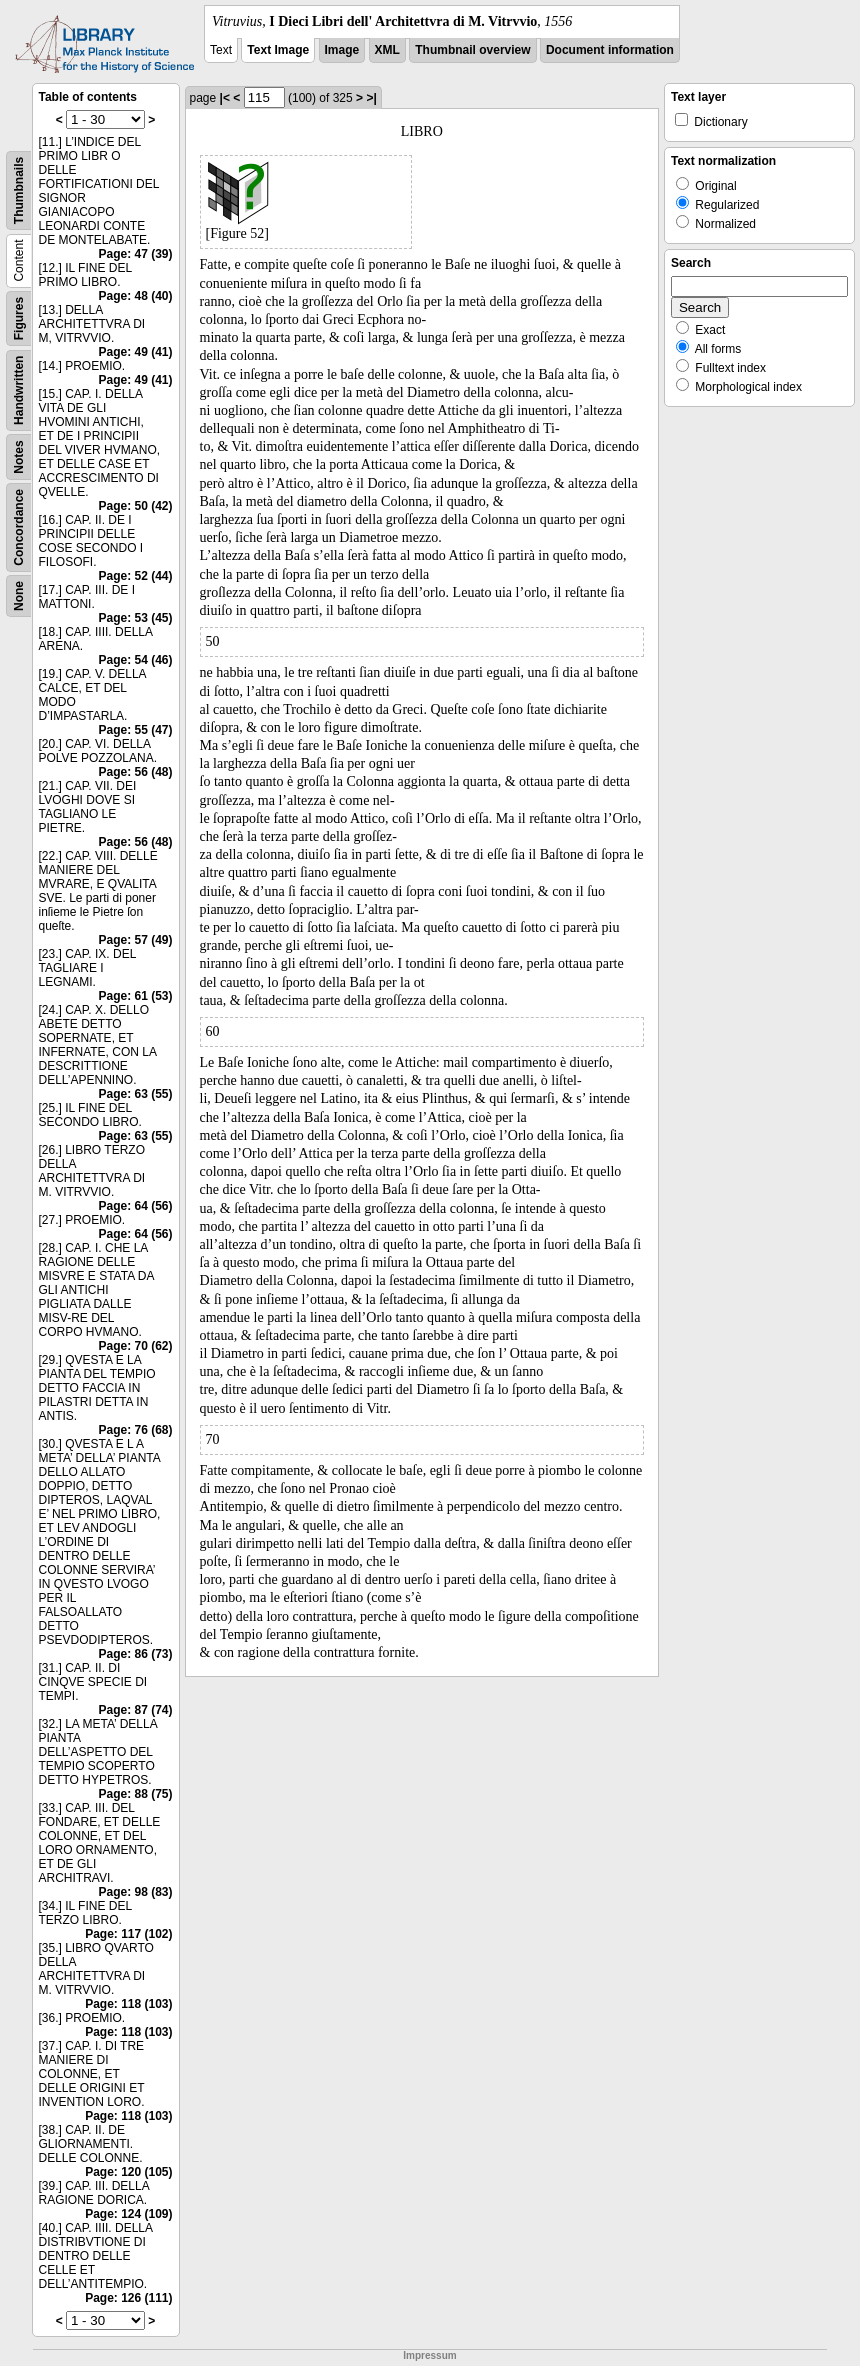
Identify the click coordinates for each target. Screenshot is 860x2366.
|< (225, 98)
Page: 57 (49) (135, 940)
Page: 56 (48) (135, 772)
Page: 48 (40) (135, 296)
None (19, 596)
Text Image (278, 50)
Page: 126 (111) (128, 2298)
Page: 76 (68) (135, 1430)
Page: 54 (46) (135, 660)
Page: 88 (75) (135, 1794)
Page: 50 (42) (135, 506)
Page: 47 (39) (135, 254)
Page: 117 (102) (128, 1934)
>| (371, 98)
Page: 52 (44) (135, 576)
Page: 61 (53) (135, 996)
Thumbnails (19, 190)
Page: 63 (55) (135, 1094)
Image (342, 50)
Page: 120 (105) (128, 2172)
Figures (19, 318)
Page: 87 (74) (135, 1710)
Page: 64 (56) (135, 1206)
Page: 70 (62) (135, 1346)
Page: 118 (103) (128, 2004)
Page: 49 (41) (135, 352)
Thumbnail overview (472, 50)
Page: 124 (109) (128, 2214)
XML (387, 50)
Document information (610, 50)
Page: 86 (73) (135, 1654)
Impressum (429, 2355)
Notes (19, 456)
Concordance (19, 527)
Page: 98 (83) (135, 1892)
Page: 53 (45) (135, 618)
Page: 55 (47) (135, 730)
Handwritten (19, 390)
